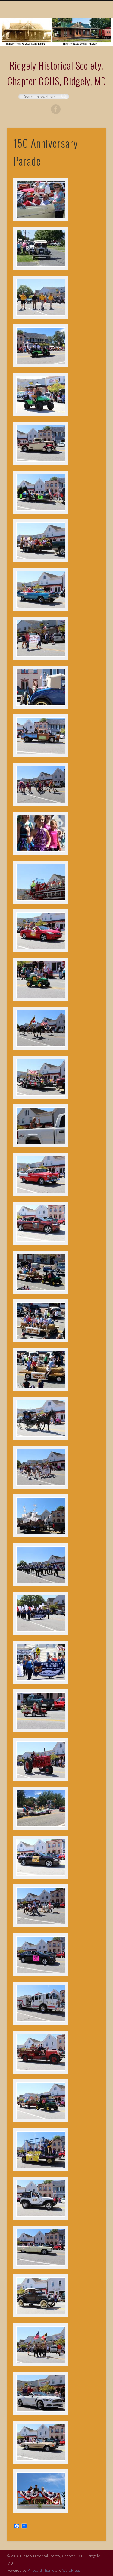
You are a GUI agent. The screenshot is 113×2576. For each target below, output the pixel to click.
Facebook (56, 109)
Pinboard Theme (41, 2570)
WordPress (71, 2570)
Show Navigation (91, 54)
